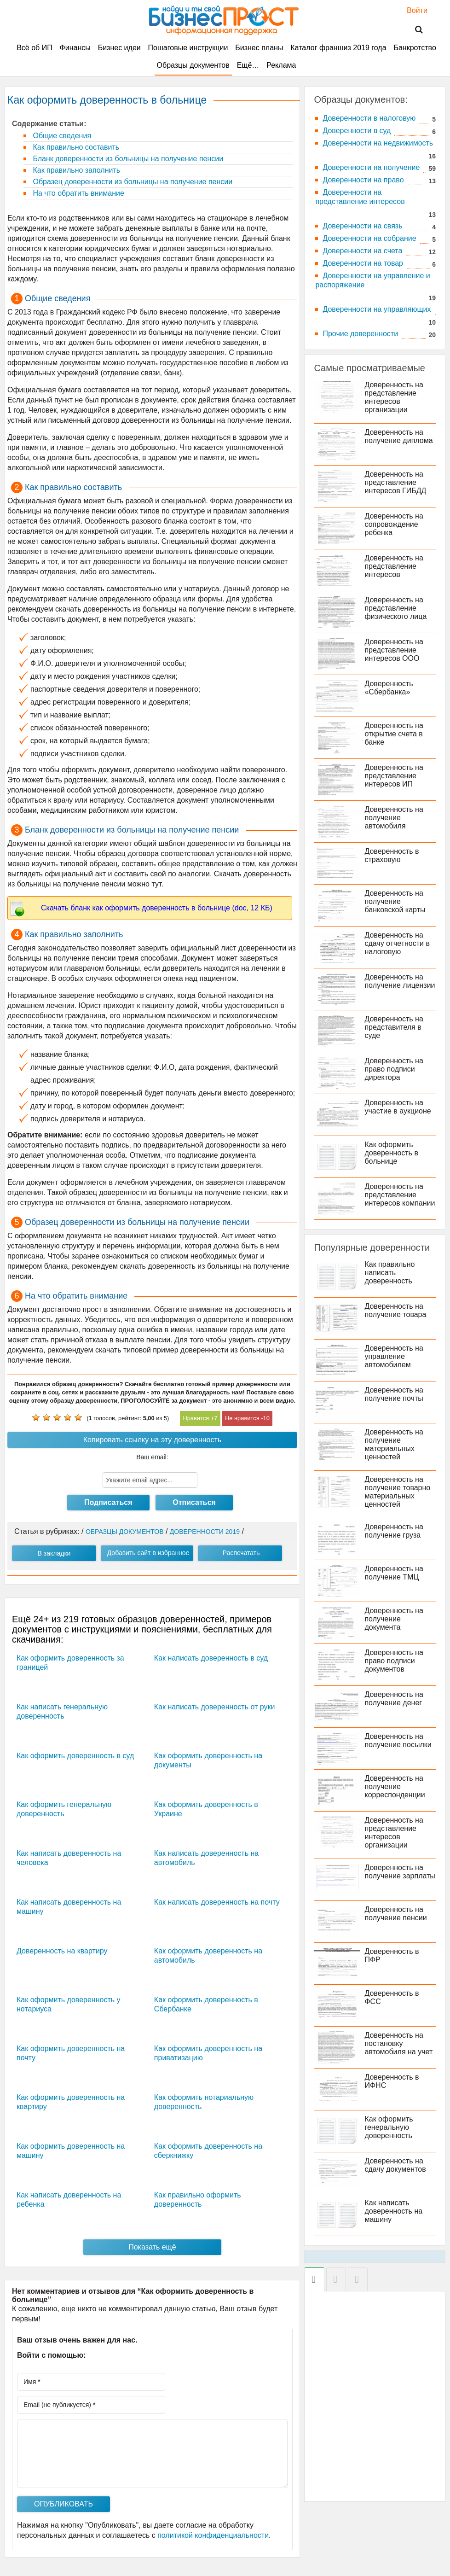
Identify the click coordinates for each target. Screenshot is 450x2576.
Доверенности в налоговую (369, 118)
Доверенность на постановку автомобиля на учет (398, 2043)
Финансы (75, 48)
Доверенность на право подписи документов (393, 1661)
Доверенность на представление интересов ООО (393, 650)
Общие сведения (61, 136)
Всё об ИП (34, 48)
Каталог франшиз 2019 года (338, 48)
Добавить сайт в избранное (148, 1552)
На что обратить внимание (77, 193)
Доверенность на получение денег (393, 1698)
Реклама (281, 65)
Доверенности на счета (362, 251)
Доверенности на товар (363, 263)
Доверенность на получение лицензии (399, 981)
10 (266, 1418)
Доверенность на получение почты (393, 1394)
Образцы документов (193, 65)
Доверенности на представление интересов (359, 196)
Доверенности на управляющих (377, 309)
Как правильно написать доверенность (389, 1272)
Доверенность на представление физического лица (395, 608)
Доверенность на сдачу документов (395, 2165)
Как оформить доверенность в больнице (391, 1153)
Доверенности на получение (371, 167)
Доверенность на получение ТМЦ (393, 1573)
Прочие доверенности (360, 334)
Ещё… (248, 65)
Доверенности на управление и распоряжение (372, 280)
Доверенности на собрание (369, 238)
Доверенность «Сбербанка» (388, 688)
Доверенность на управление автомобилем (393, 1356)
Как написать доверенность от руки (214, 1707)
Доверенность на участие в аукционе (397, 1107)
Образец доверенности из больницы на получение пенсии (131, 182)
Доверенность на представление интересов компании (399, 1195)
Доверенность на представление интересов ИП (393, 775)
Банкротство (414, 48)
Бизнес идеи (119, 48)
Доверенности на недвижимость (378, 143)
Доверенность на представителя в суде (393, 1027)
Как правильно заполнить (75, 170)
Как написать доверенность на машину (393, 2211)
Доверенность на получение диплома (398, 436)
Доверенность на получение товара (395, 1310)
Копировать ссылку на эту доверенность (152, 1440)
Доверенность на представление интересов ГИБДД (395, 482)
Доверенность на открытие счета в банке (393, 734)
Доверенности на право (363, 180)
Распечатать (241, 1552)
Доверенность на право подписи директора (393, 1069)
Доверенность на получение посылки (397, 1740)
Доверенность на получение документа (393, 1619)
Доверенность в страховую (391, 855)
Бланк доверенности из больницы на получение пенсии (127, 159)
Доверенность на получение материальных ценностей (393, 1444)
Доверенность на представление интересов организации (393, 397)
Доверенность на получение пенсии (395, 1914)
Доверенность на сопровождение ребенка (393, 524)
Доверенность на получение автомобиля (393, 817)
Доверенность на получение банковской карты (394, 901)
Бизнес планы (259, 48)
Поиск (413, 30)
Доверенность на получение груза (393, 1531)
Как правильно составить (75, 147)
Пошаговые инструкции (188, 48)
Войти (412, 10)
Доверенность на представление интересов (393, 566)
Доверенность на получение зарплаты (399, 1872)
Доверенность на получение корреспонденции (394, 1786)
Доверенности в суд (357, 130)
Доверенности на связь (362, 226)
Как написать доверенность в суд (211, 1658)
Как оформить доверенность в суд (75, 1756)
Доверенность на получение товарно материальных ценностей (397, 1491)
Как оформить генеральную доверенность (388, 2127)
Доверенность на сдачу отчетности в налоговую (397, 943)
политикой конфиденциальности (213, 2535)
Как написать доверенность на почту (217, 1902)
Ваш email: (152, 1457)
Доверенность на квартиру (62, 1951)
